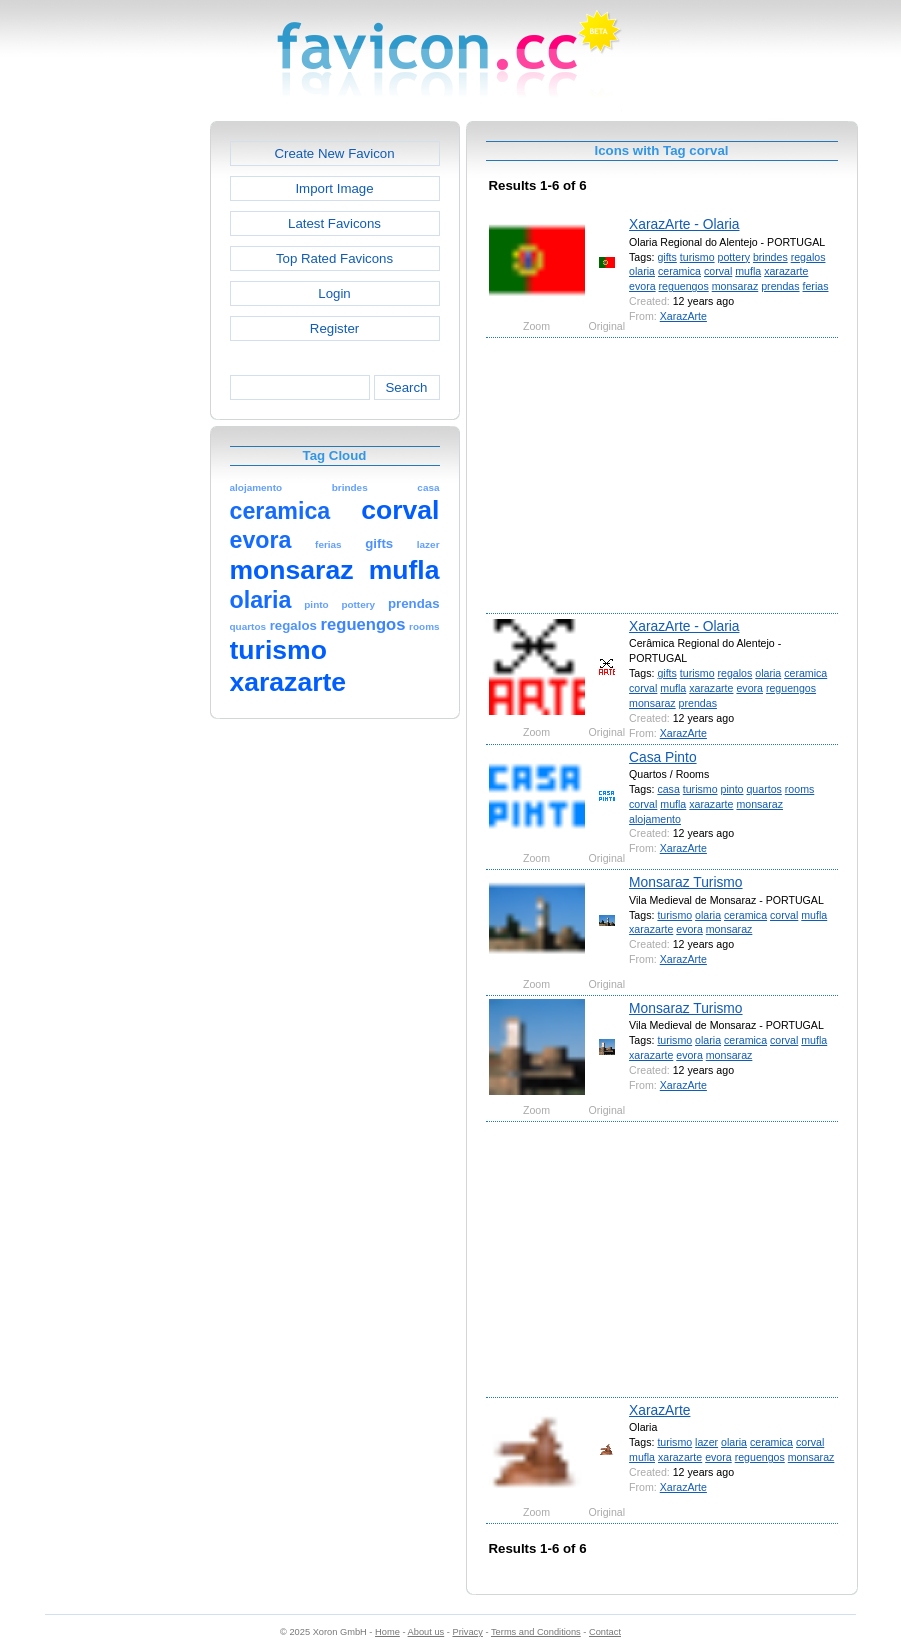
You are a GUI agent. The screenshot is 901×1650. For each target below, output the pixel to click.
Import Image (334, 188)
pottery (734, 257)
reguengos (684, 286)
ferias (816, 286)
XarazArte (683, 316)
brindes (770, 257)
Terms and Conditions (536, 1632)
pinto (731, 789)
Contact (605, 1632)
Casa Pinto (663, 757)
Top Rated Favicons (334, 258)
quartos (763, 789)
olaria (642, 271)
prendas (780, 286)
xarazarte (786, 271)
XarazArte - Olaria (684, 224)
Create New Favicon (334, 153)
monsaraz (735, 286)
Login (334, 293)
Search (406, 387)
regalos (808, 257)
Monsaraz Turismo (685, 882)
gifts (666, 257)
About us (426, 1632)
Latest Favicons (334, 223)
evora (642, 286)
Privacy (467, 1632)
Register (334, 328)
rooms (799, 789)
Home (387, 1632)
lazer (706, 1442)
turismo (697, 257)
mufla (748, 271)
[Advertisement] (124, 421)
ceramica (679, 271)
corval (718, 271)
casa (668, 789)
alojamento (655, 819)
